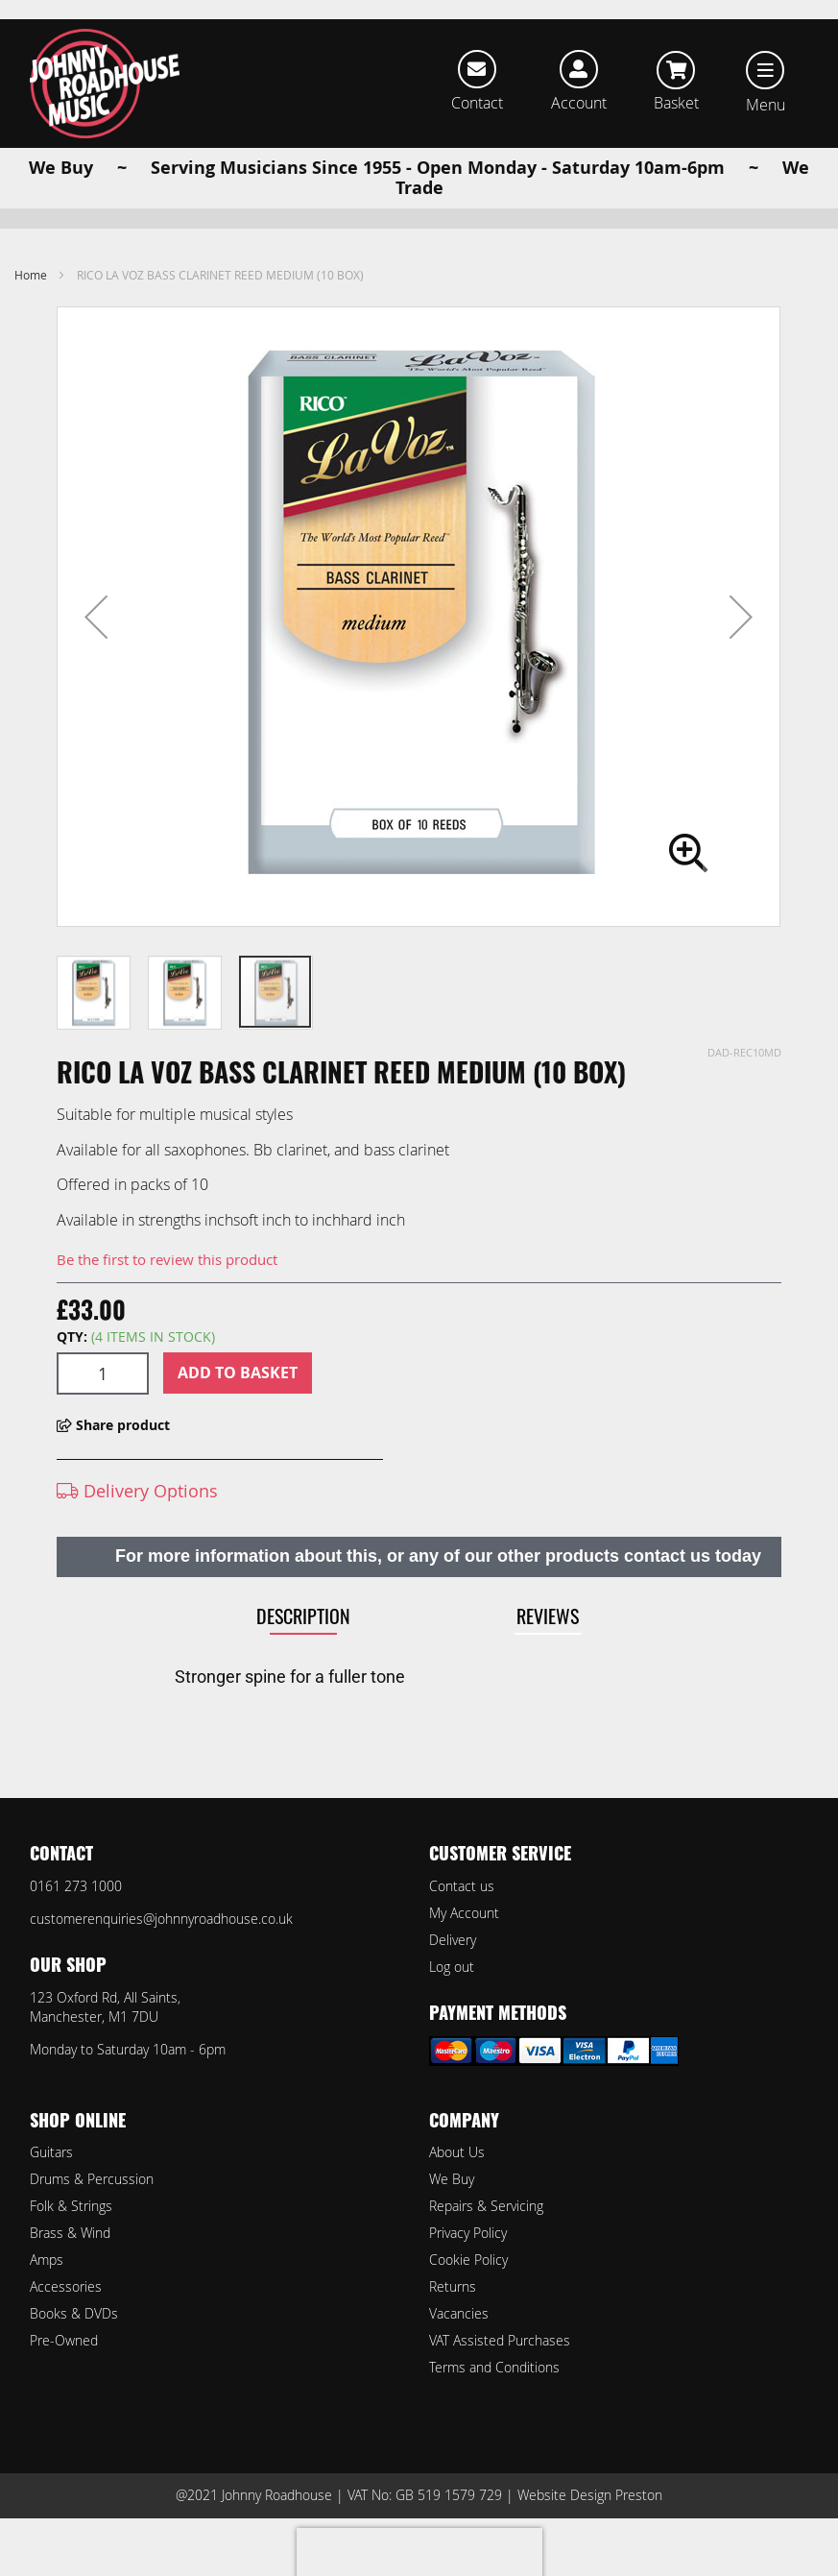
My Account (464, 1913)
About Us (457, 2152)
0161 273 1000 (76, 1886)
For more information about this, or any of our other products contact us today (438, 1586)
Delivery (452, 1940)
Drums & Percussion (92, 2179)
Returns (452, 2286)
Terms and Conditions (494, 2367)
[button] (96, 647)
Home (30, 305)
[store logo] (105, 83)
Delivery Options (137, 1521)
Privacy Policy (468, 2233)
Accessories (66, 2286)
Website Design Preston (589, 2495)
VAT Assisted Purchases (499, 2340)
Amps (46, 2259)
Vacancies (459, 2313)
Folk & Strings (71, 2206)
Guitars (51, 2152)
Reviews (547, 1646)
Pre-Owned (64, 2340)
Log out (451, 1966)
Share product (113, 1455)
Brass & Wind (70, 2233)
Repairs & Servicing (486, 2206)
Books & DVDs (74, 2313)
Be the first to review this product (167, 1290)
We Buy (451, 2179)
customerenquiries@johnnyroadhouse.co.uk (161, 1918)
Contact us (461, 1886)
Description (303, 1646)
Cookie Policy (468, 2259)
